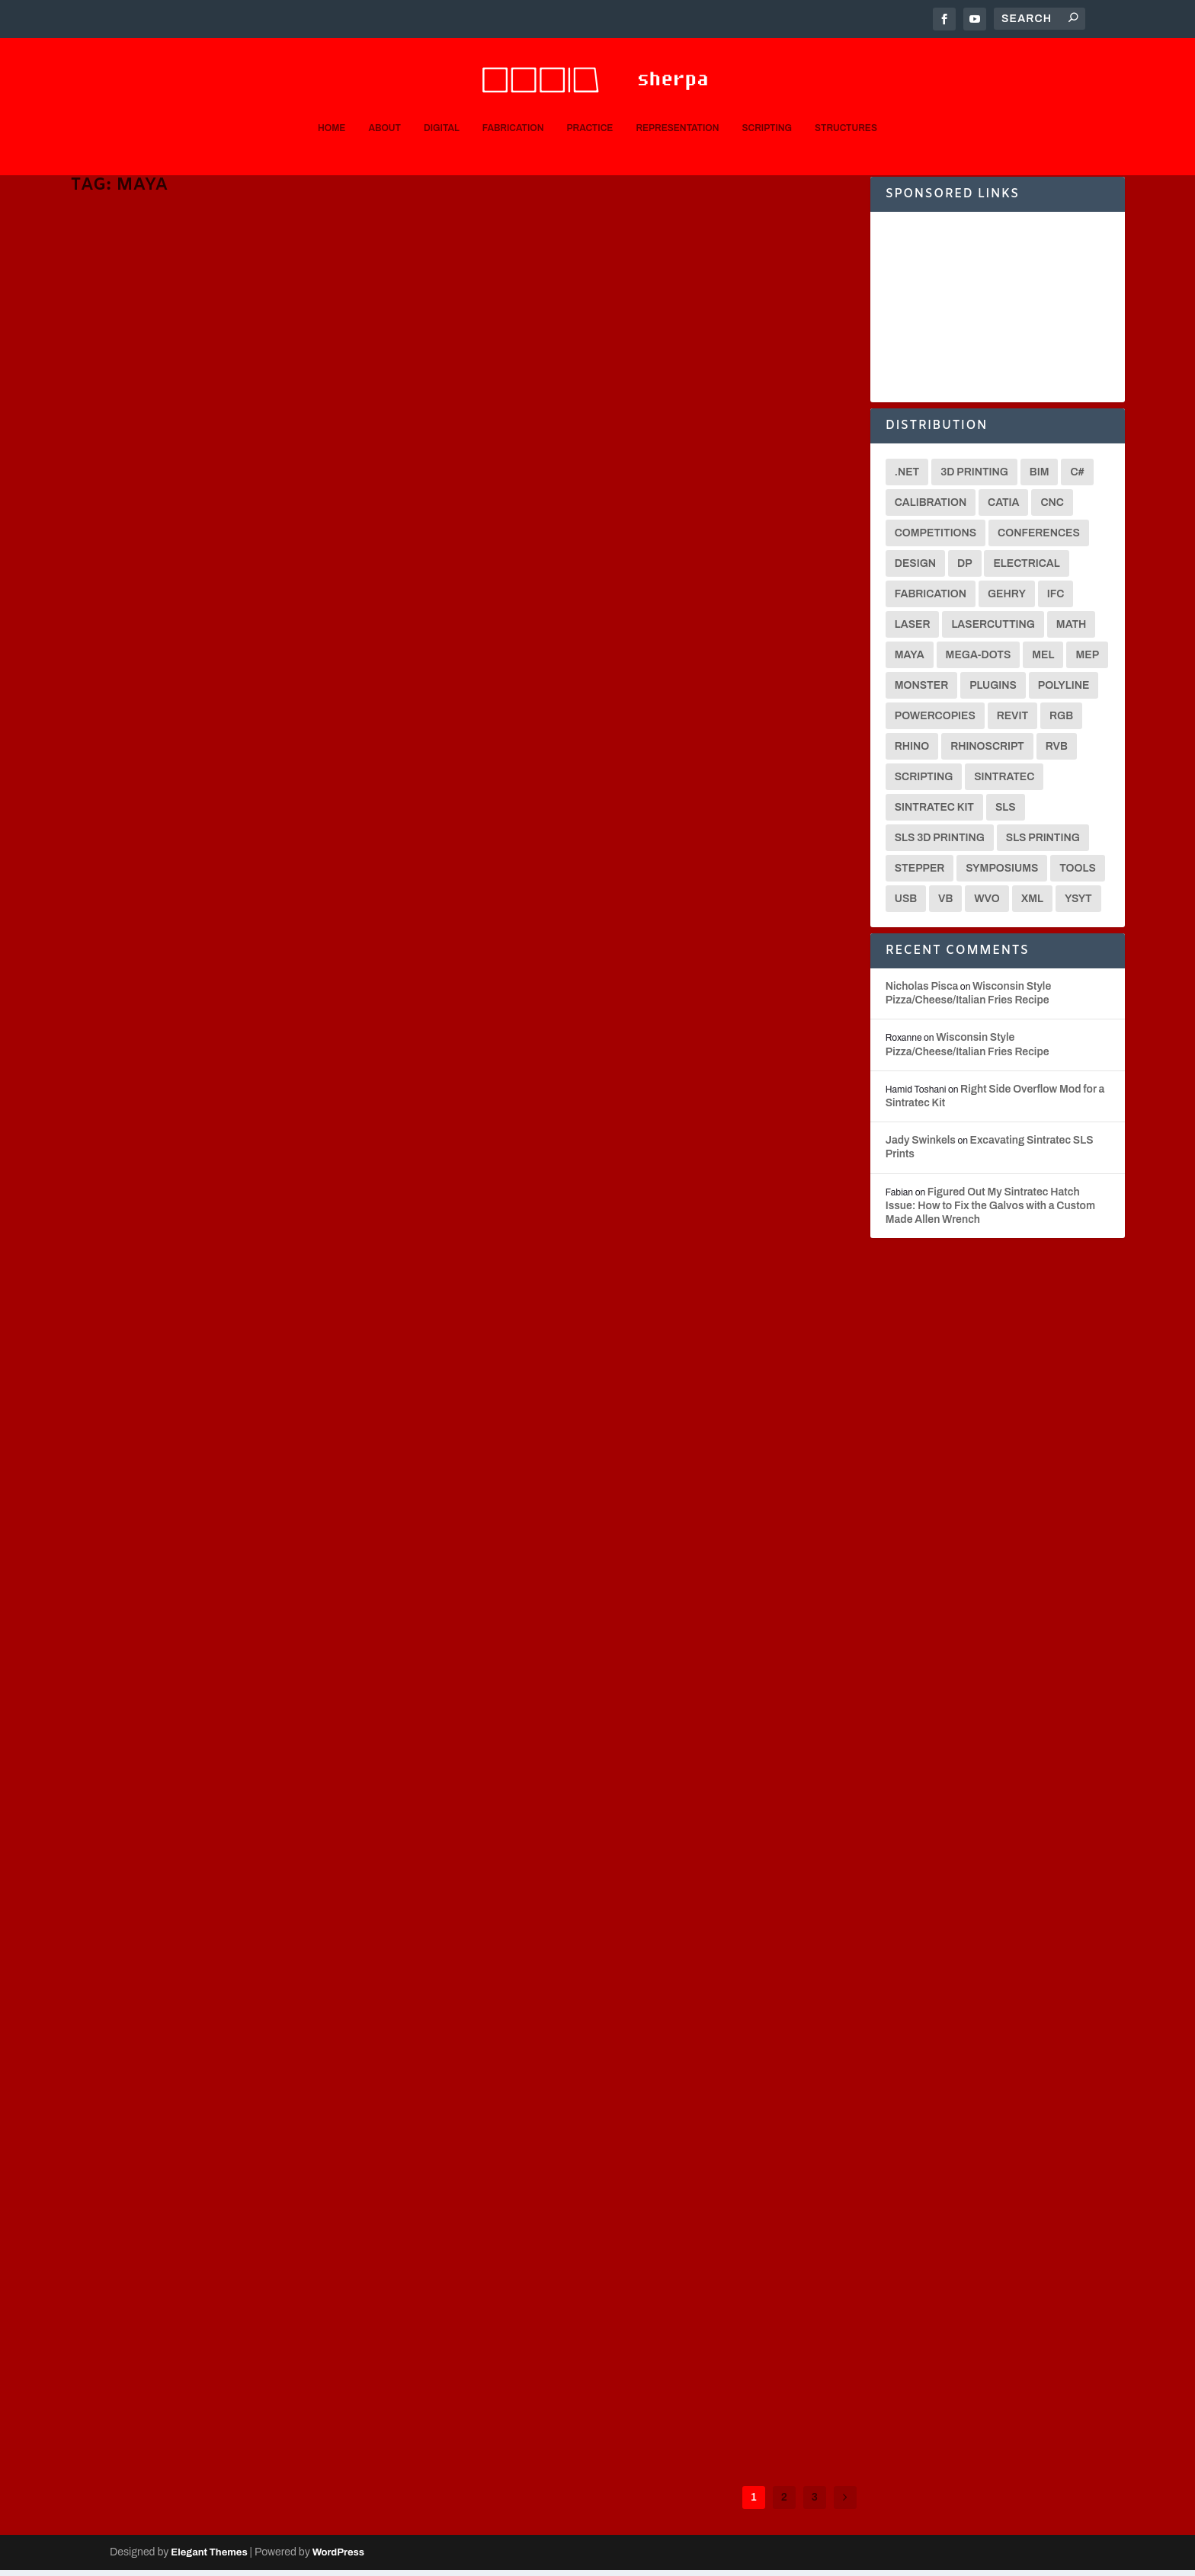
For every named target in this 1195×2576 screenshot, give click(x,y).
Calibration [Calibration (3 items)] (930, 508)
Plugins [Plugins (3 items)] (993, 691)
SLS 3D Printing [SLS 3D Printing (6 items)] (940, 844)
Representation (677, 105)
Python (307, 980)
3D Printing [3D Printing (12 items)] (974, 478)
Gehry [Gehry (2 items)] (1007, 600)
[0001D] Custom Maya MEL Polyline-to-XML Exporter (668, 1710)
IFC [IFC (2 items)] (1056, 600)
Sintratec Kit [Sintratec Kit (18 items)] (934, 813)
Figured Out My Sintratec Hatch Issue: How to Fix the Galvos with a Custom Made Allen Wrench (990, 1211)
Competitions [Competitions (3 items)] (935, 539)
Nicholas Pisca (128, 525)
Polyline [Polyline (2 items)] (1064, 691)
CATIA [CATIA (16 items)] (1003, 508)
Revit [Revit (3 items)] (1012, 722)
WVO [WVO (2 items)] (987, 904)
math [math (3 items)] (1071, 630)
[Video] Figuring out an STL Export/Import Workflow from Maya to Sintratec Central (247, 486)
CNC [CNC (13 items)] (1051, 508)
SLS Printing (152, 539)
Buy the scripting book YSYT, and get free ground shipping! (660, 2083)
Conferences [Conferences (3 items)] (1039, 539)
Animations (245, 2046)
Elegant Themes (209, 2558)
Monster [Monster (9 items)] (921, 691)
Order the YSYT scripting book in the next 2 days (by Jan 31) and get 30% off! (261, 1814)
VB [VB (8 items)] (945, 904)
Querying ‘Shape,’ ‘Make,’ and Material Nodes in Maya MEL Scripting (636, 2313)
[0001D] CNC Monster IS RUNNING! (250, 1591)
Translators (203, 539)
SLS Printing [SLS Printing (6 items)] (1043, 844)
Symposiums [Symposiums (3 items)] (1002, 874)
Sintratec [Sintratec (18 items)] (1004, 783)
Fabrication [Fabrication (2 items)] (930, 600)
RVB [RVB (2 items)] (1057, 752)
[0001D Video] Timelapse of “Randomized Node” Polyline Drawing (636, 1187)
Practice (589, 105)
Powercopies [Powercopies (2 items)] (935, 722)
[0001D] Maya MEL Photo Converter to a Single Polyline (669, 1889)
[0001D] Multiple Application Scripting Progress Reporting (241, 949)
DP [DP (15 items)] (964, 569)
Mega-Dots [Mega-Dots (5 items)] (978, 661)
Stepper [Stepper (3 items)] (920, 874)
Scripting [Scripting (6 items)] (924, 783)
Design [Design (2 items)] (915, 569)
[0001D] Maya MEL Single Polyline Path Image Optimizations (252, 1420)
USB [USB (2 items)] (906, 904)
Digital (442, 105)
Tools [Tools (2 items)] (1077, 874)
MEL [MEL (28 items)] (1043, 661)
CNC (279, 525)
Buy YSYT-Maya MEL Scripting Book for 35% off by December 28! (260, 2015)
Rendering (107, 2060)
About (384, 105)
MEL (382, 525)
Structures (846, 105)
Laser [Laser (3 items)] (913, 630)
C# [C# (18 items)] (1077, 478)
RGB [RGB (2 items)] (1061, 722)
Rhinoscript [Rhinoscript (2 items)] (987, 752)
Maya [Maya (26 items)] (909, 661)
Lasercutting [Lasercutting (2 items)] (993, 630)
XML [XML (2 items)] (1032, 904)
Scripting (767, 105)
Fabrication (513, 105)
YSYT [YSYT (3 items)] (1078, 904)
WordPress (338, 2558)
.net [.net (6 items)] (907, 478)
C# (229, 980)
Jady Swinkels (921, 1146)
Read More (127, 608)
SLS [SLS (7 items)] (1005, 813)
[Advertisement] (997, 313)
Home (331, 105)
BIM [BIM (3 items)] (1039, 478)
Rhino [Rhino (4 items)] (912, 752)
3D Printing (241, 525)
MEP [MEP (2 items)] (1087, 661)
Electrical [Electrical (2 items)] (1026, 569)
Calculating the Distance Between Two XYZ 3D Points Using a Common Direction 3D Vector (662, 668)
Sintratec (104, 539)
